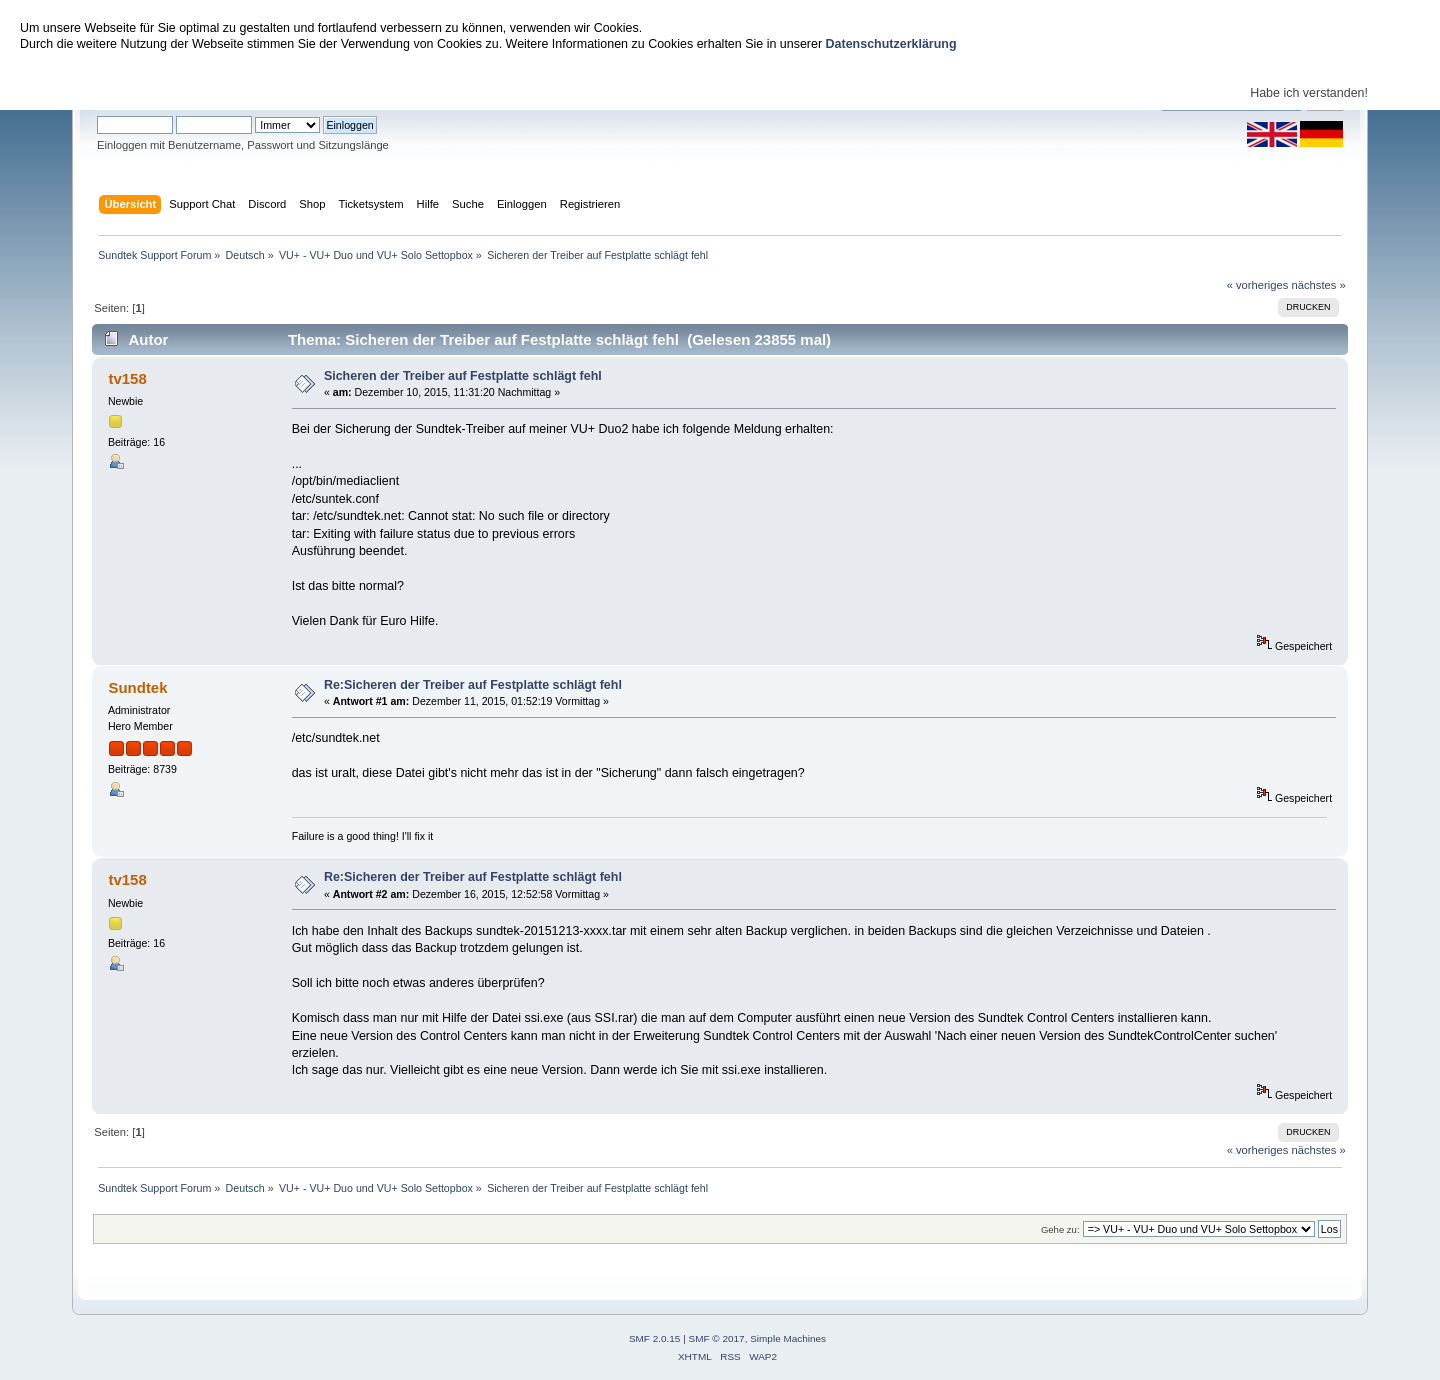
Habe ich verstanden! (1309, 93)
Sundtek (137, 687)
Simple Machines (788, 1338)
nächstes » (1319, 285)
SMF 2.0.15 (655, 1338)
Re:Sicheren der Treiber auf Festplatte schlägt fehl (473, 685)
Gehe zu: (1060, 1229)
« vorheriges (1258, 285)
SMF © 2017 (717, 1338)
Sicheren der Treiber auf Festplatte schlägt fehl (463, 376)
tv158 (127, 378)
